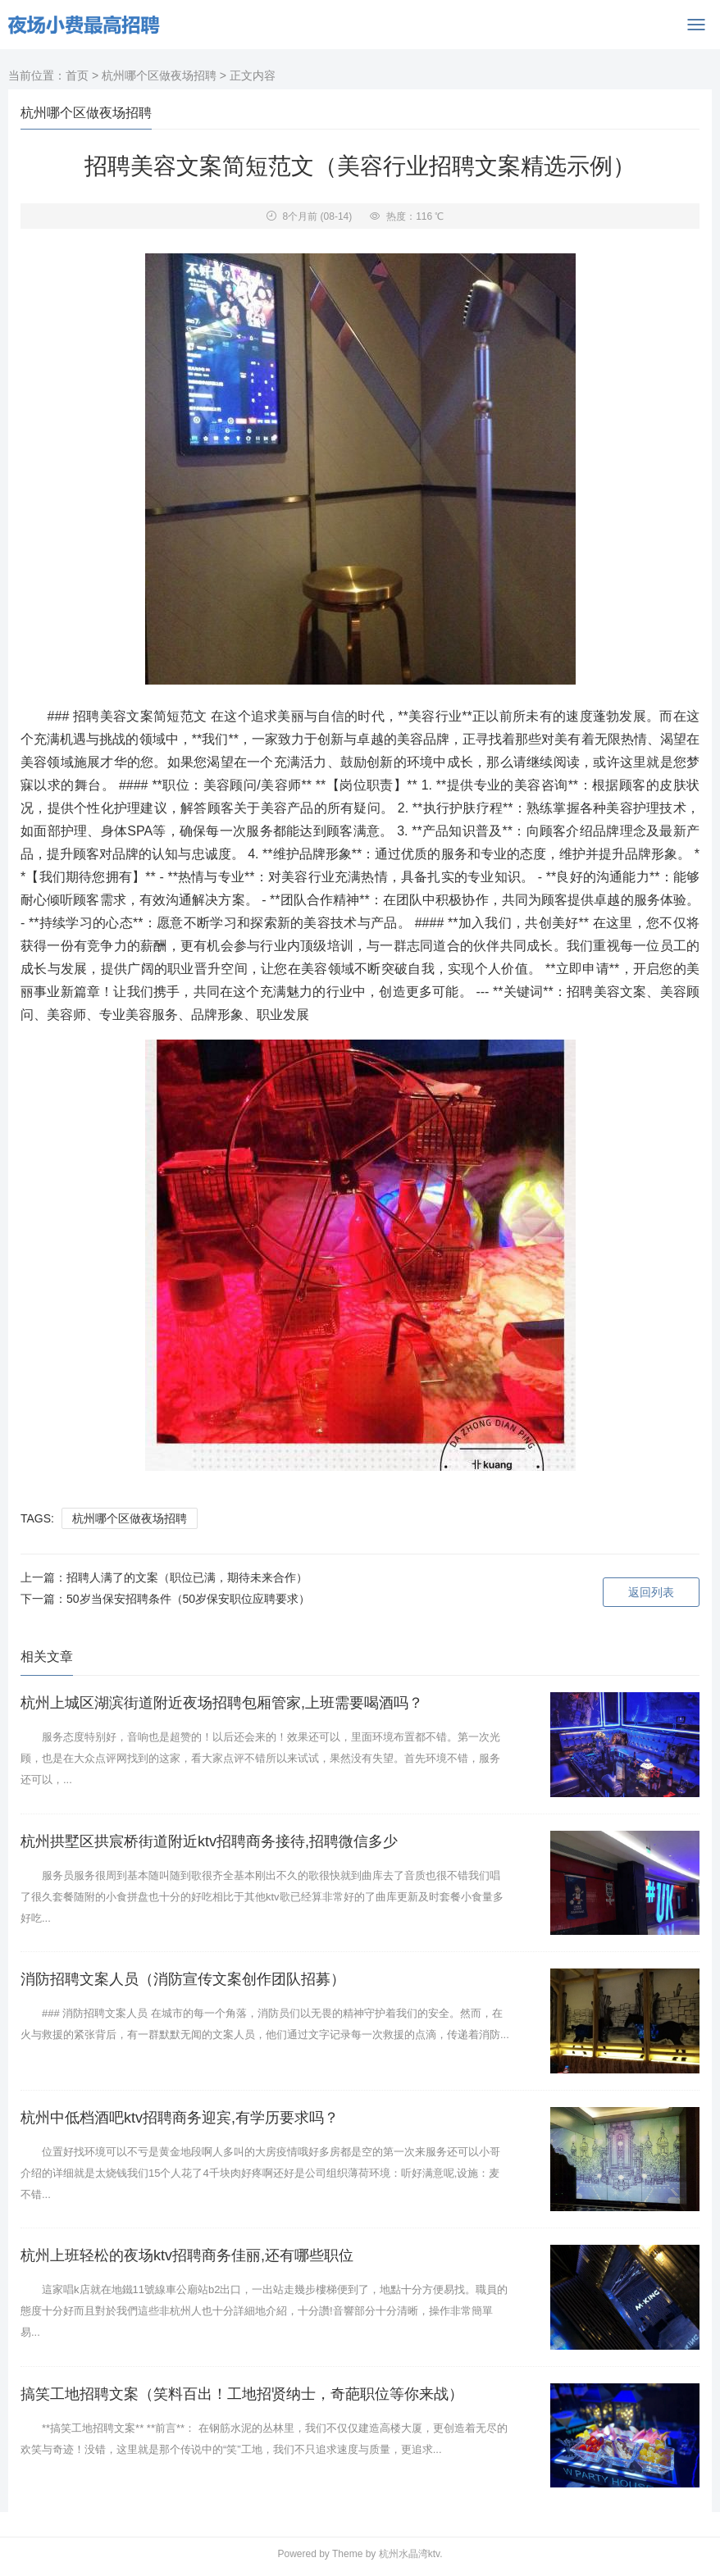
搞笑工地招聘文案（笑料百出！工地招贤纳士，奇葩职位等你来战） (242, 2394)
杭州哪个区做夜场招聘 (159, 75)
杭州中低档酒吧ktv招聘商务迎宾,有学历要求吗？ (180, 2117)
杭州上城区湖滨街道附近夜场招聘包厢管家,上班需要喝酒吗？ (222, 1703)
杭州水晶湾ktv (409, 2554)
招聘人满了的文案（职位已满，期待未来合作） (187, 1577)
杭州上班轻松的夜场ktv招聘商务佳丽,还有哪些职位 (187, 2255)
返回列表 (651, 1592)
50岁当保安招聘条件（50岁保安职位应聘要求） (188, 1598)
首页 (77, 75)
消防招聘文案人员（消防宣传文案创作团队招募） (183, 1979)
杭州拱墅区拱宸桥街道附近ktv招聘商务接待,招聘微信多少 (209, 1841)
